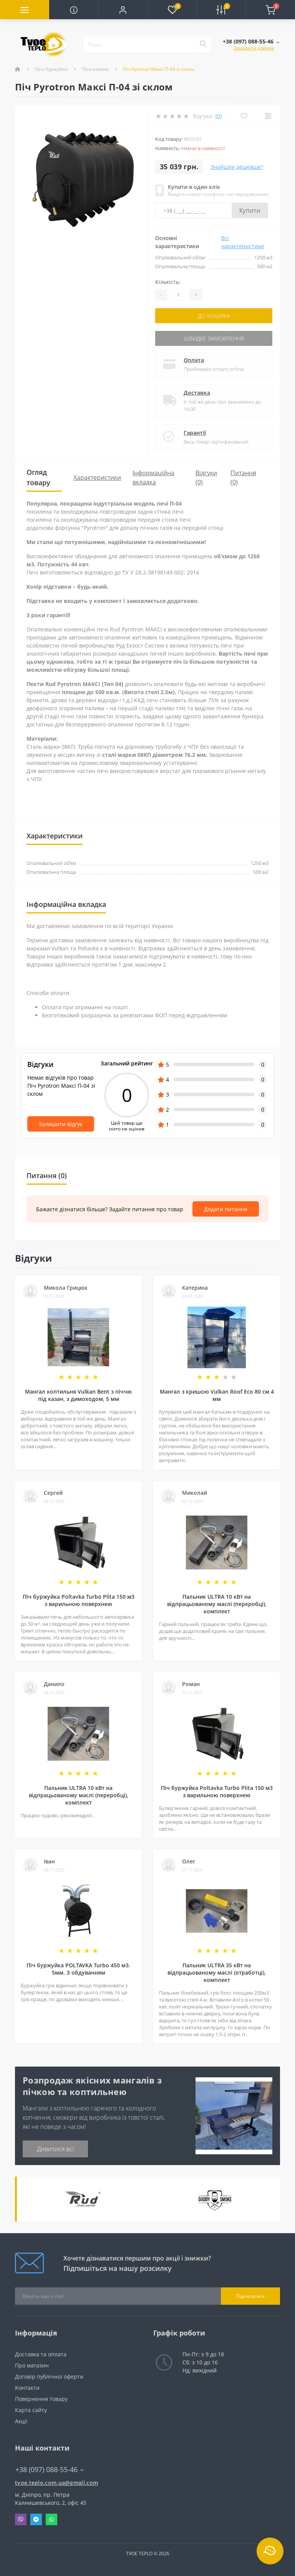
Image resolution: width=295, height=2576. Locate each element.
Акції (21, 2421)
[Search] (203, 44)
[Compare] (268, 116)
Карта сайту (31, 2410)
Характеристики (97, 477)
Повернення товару (41, 2398)
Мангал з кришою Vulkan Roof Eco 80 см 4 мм (217, 1395)
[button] (123, 9)
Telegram (36, 2519)
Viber (20, 2519)
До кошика (214, 315)
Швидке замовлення (214, 338)
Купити (249, 210)
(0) (218, 116)
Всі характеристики (242, 242)
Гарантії (195, 432)
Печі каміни (95, 69)
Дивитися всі (55, 2149)
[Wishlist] (244, 116)
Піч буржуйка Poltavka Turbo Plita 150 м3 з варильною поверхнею (78, 1600)
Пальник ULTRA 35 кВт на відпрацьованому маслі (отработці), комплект (216, 1972)
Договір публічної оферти (49, 2376)
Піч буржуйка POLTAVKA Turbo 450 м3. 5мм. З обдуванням (78, 1969)
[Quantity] (178, 295)
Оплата (194, 360)
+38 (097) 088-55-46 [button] (49, 2469)
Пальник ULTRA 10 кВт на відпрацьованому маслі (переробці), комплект (217, 1604)
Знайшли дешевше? (236, 166)
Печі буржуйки (51, 69)
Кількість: (168, 281)
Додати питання (225, 1209)
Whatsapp (51, 2519)
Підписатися (250, 2296)
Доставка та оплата (40, 2354)
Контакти (27, 2387)
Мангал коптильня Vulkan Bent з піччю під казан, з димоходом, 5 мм (78, 1395)
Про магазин (32, 2365)
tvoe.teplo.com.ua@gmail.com (56, 2482)
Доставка (197, 392)
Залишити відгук (61, 1124)
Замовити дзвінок (254, 48)
